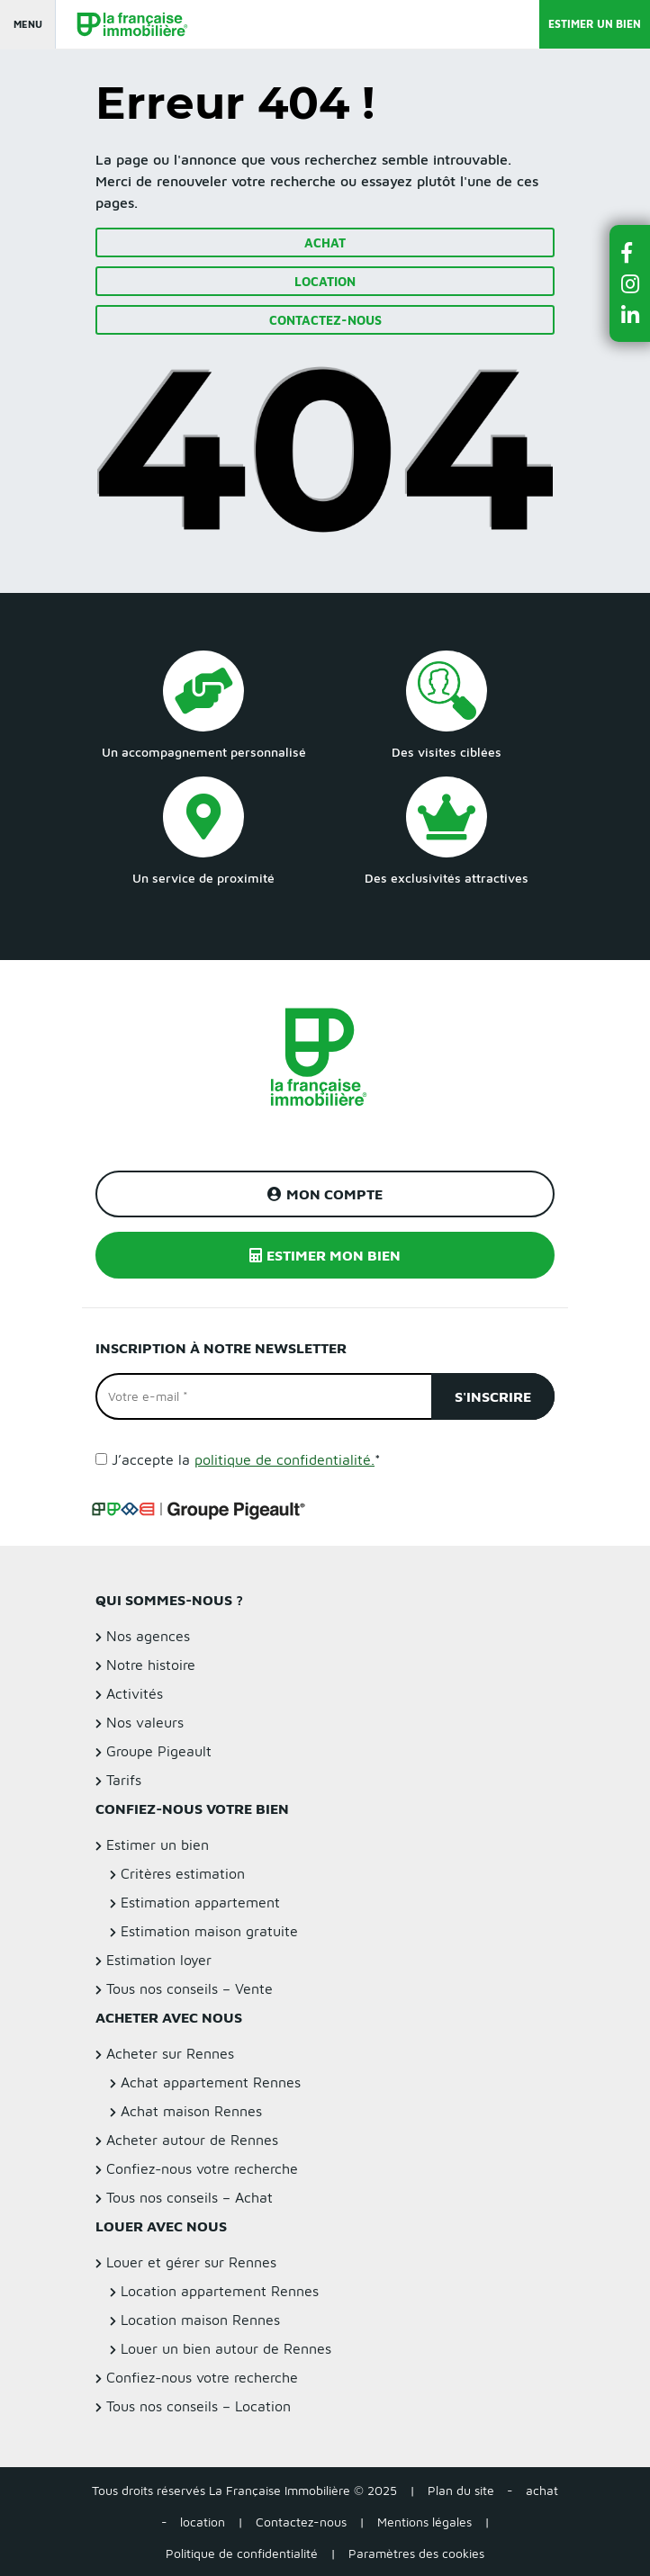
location (202, 2521)
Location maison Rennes (200, 2319)
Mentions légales (424, 2521)
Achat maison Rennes (191, 2111)
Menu (28, 24)
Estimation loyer (159, 1960)
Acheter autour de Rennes (192, 2140)
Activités (134, 1693)
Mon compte (325, 1194)
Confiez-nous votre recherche (202, 2168)
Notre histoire (150, 1664)
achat (542, 2490)
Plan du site (461, 2490)
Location (325, 281)
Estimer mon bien (325, 1255)
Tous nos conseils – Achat (189, 2197)
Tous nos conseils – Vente (189, 1988)
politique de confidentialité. (284, 1459)
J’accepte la (246, 1459)
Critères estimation (183, 1873)
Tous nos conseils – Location (198, 2406)
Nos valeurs (145, 1722)
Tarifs (123, 1780)
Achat (325, 242)
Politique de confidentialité (242, 2553)
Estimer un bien (594, 24)
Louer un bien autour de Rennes (226, 2348)
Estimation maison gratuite (209, 1931)
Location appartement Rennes (220, 2291)
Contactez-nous (325, 320)
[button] (630, 252)
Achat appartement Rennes (211, 2082)
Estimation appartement (200, 1902)
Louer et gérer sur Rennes (191, 2262)
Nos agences (148, 1636)
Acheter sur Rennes (170, 2053)
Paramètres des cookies (416, 2553)
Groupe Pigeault (159, 1751)
